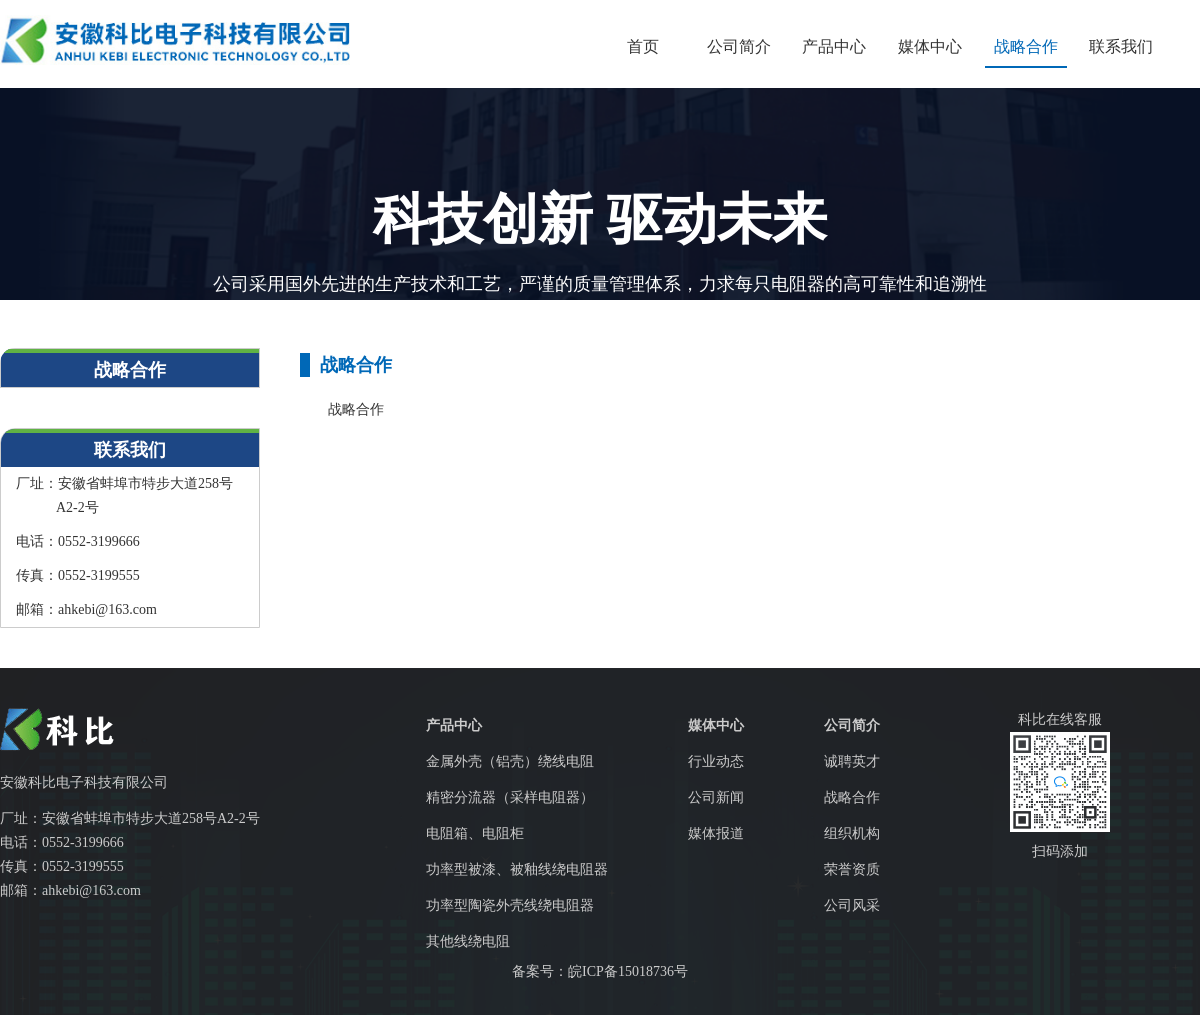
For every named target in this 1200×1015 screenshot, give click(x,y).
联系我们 (1121, 46)
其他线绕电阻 (468, 941)
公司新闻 (716, 797)
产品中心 (834, 46)
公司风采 (852, 905)
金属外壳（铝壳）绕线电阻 (510, 761)
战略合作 (1026, 46)
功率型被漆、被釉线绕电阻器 (517, 869)
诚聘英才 (852, 761)
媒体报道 (716, 833)
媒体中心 (930, 46)
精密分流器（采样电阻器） (510, 797)
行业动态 (716, 761)
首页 (643, 46)
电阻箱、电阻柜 (475, 833)
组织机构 (852, 833)
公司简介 (739, 46)
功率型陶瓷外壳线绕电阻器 (510, 905)
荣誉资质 (852, 869)
